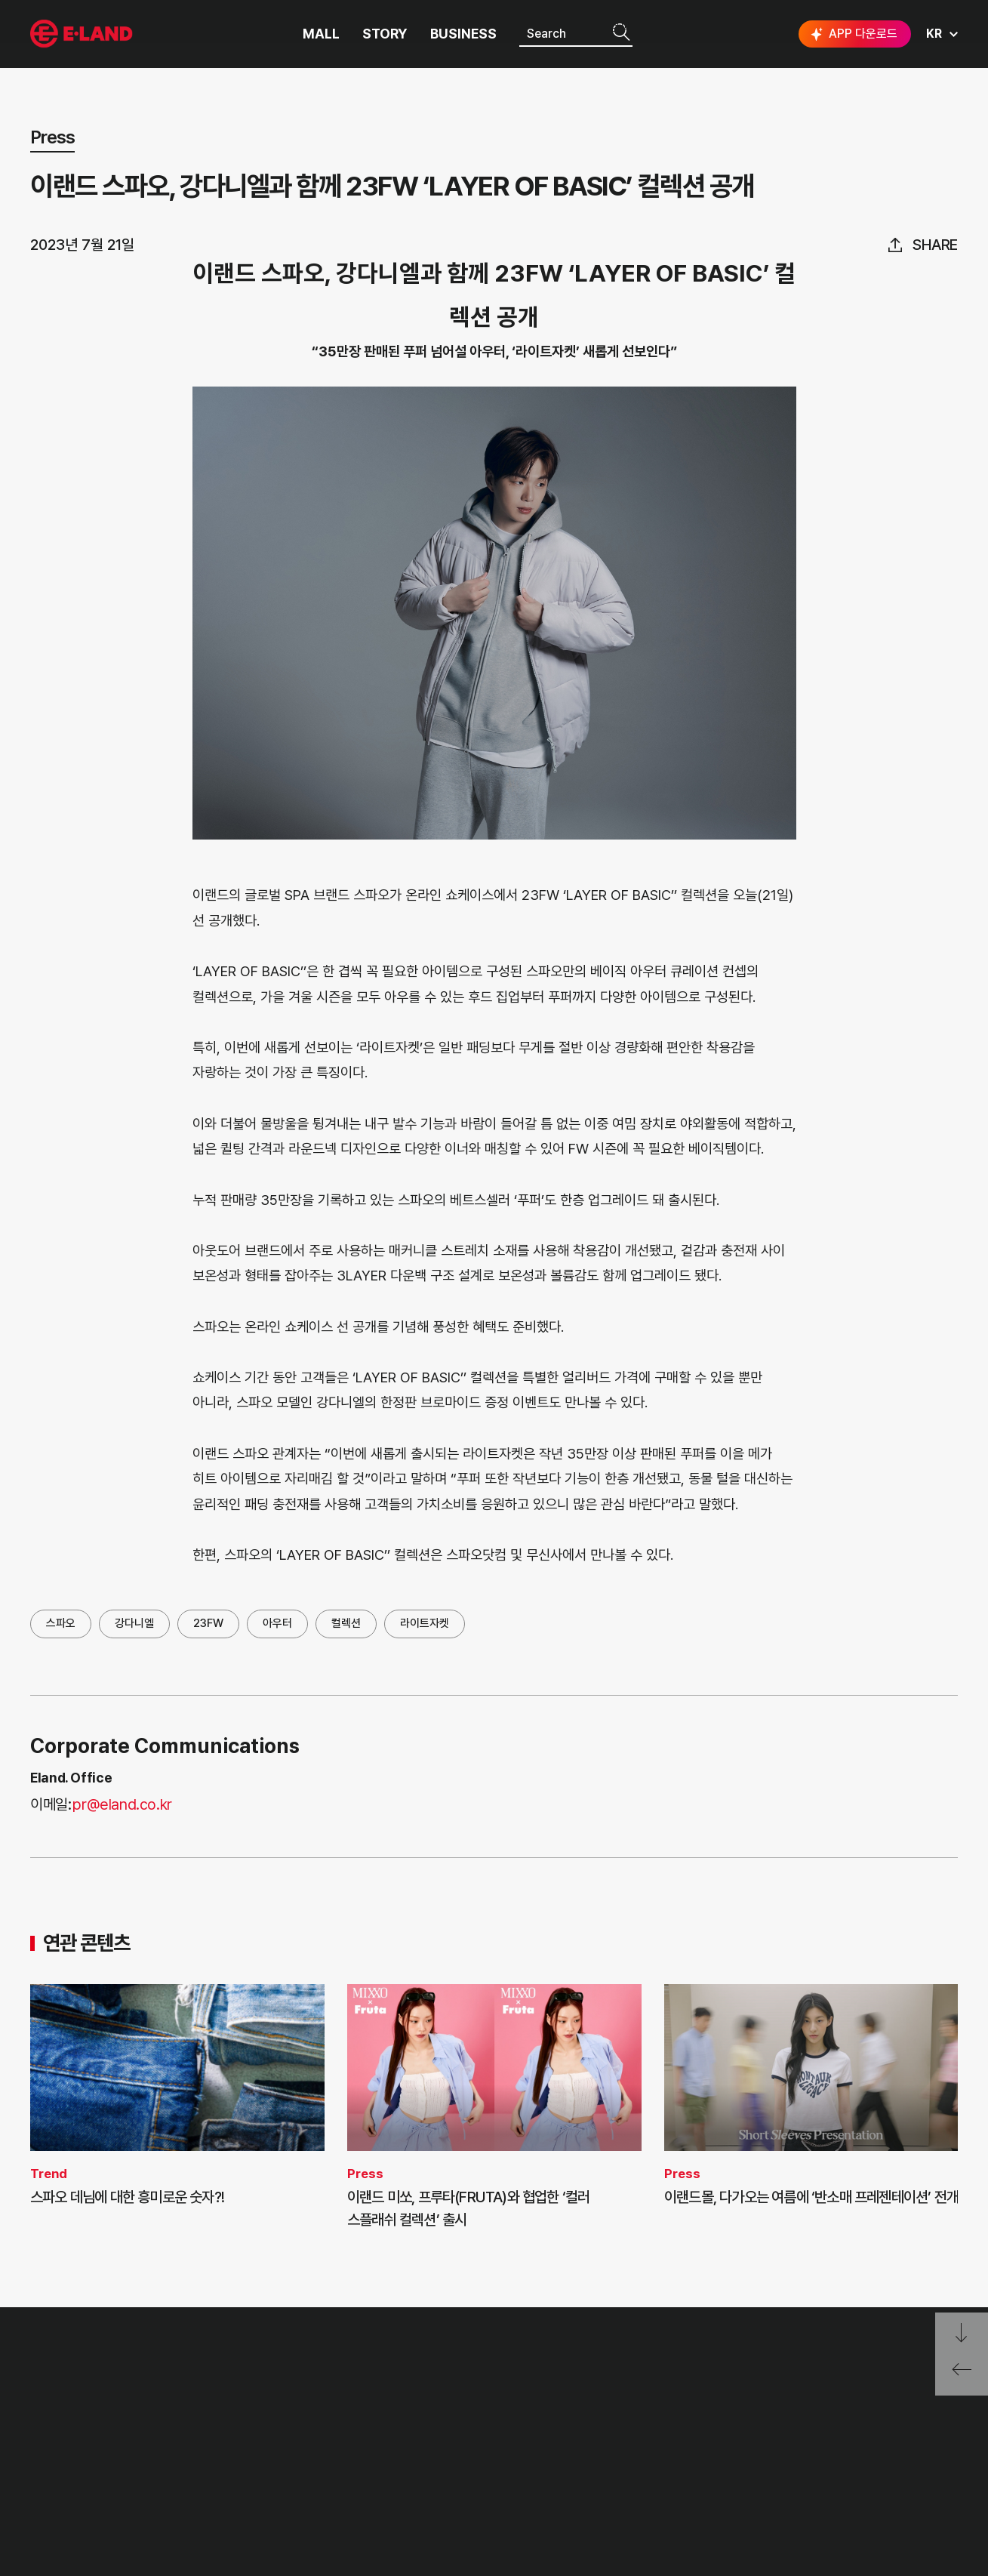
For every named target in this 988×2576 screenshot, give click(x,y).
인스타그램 (799, 2458)
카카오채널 (944, 2457)
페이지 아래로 (961, 2333)
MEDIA (170, 2486)
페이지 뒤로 (961, 2375)
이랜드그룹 (83, 34)
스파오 (60, 1623)
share (935, 244)
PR (160, 2401)
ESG (164, 2457)
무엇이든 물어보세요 (276, 2457)
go (934, 2407)
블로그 (845, 2457)
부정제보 (249, 2429)
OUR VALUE (60, 2401)
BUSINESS (463, 34)
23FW (208, 1623)
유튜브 (893, 2458)
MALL (321, 34)
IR (158, 2429)
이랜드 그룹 (83, 2362)
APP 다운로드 (852, 34)
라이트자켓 (424, 1623)
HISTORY (54, 2429)
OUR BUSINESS (69, 2457)
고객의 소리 (255, 2401)
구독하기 (809, 2485)
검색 (621, 33)
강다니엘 (134, 1623)
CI (36, 2514)
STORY (385, 34)
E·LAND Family (762, 2407)
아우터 (277, 1623)
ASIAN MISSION (71, 2486)
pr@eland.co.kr (121, 1804)
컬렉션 (346, 1623)
